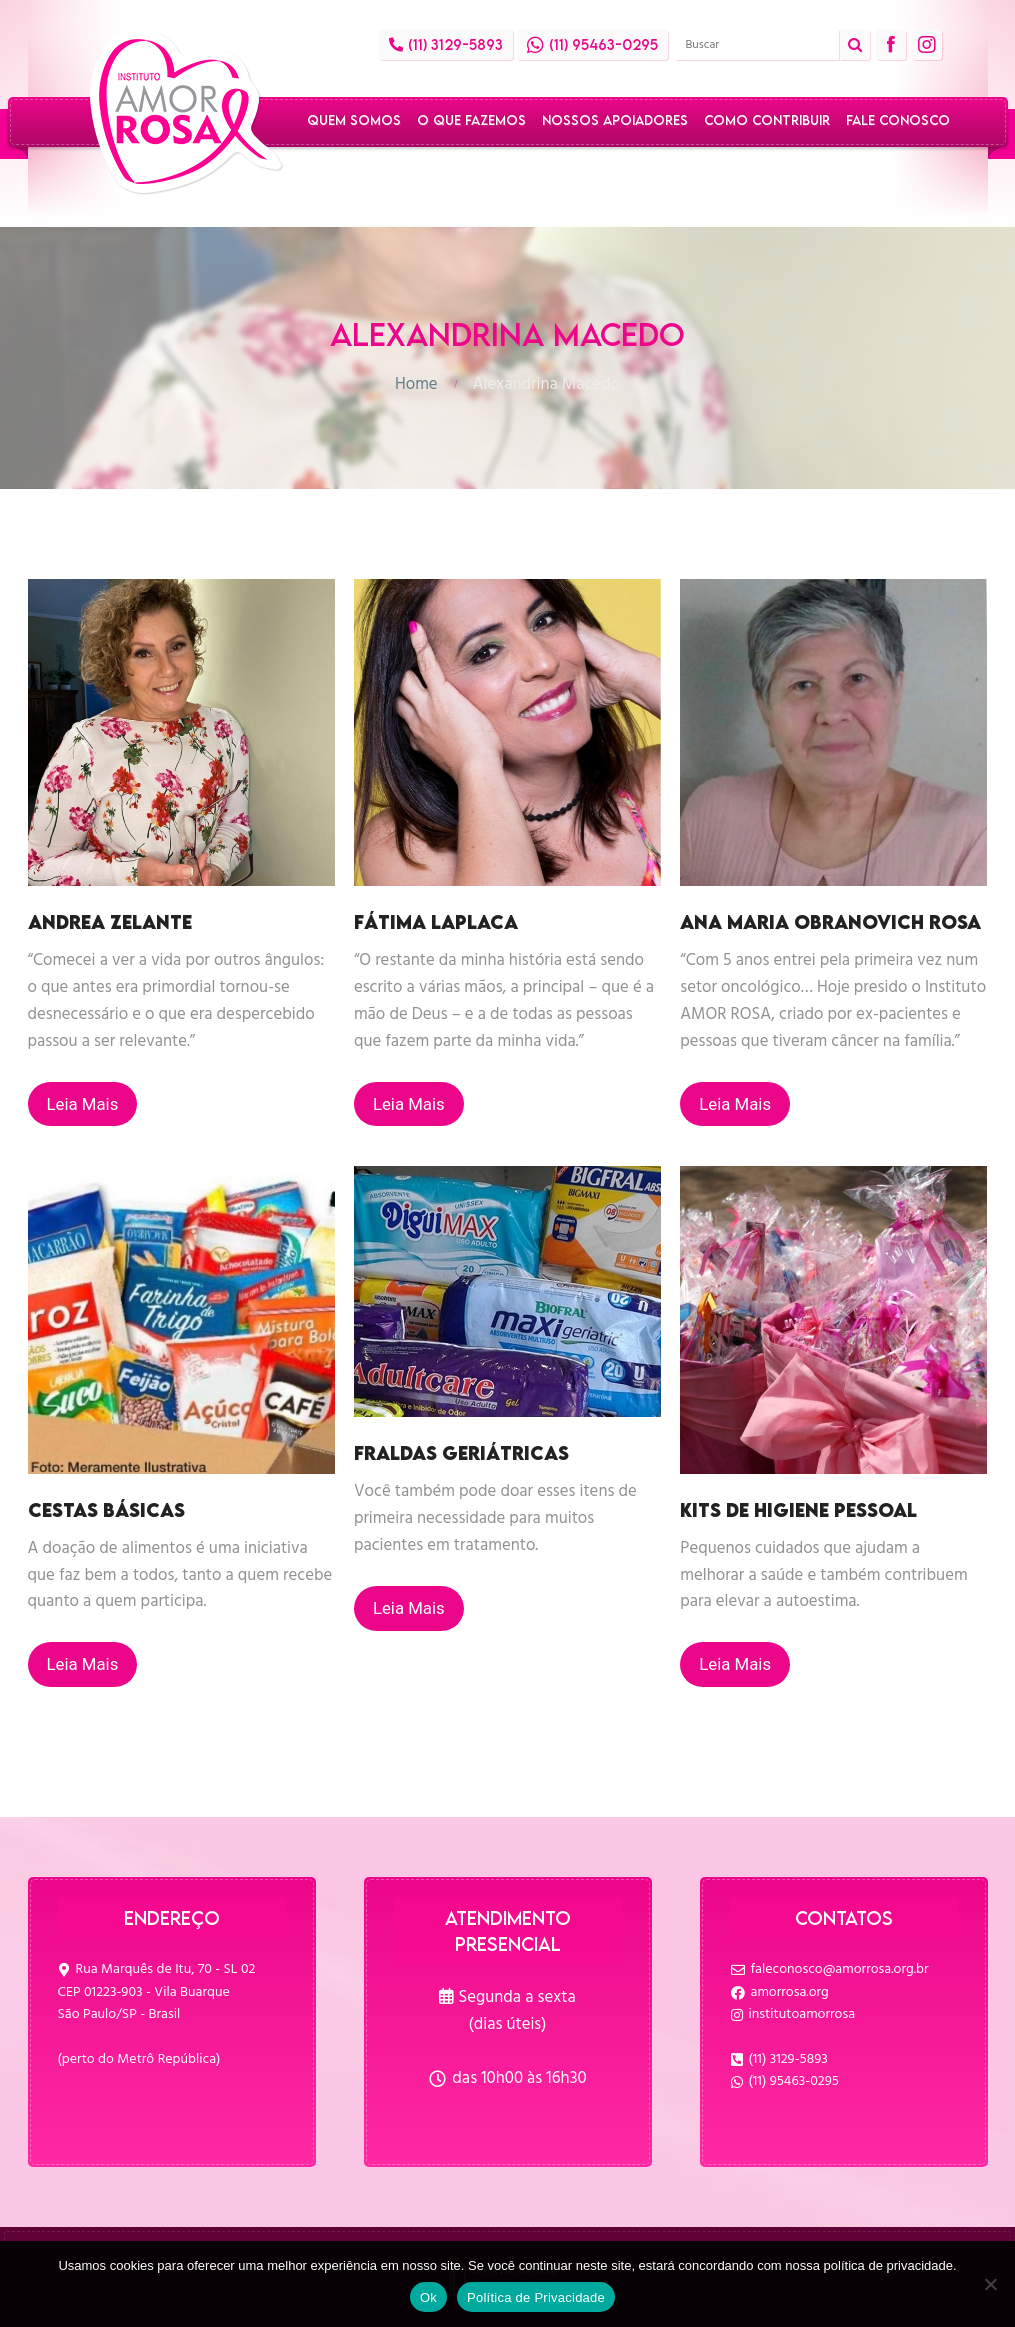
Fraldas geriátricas (461, 1453)
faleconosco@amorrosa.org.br (840, 1969)
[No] (990, 2284)
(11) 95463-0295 (794, 2081)
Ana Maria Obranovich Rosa (830, 922)
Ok (428, 2297)
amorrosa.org (790, 1992)
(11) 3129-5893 (788, 2059)
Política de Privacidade (536, 2297)
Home (416, 384)
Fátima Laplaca (436, 922)
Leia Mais (83, 1104)
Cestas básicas (106, 1510)
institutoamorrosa (802, 2014)
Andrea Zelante (110, 922)
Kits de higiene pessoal (798, 1510)
